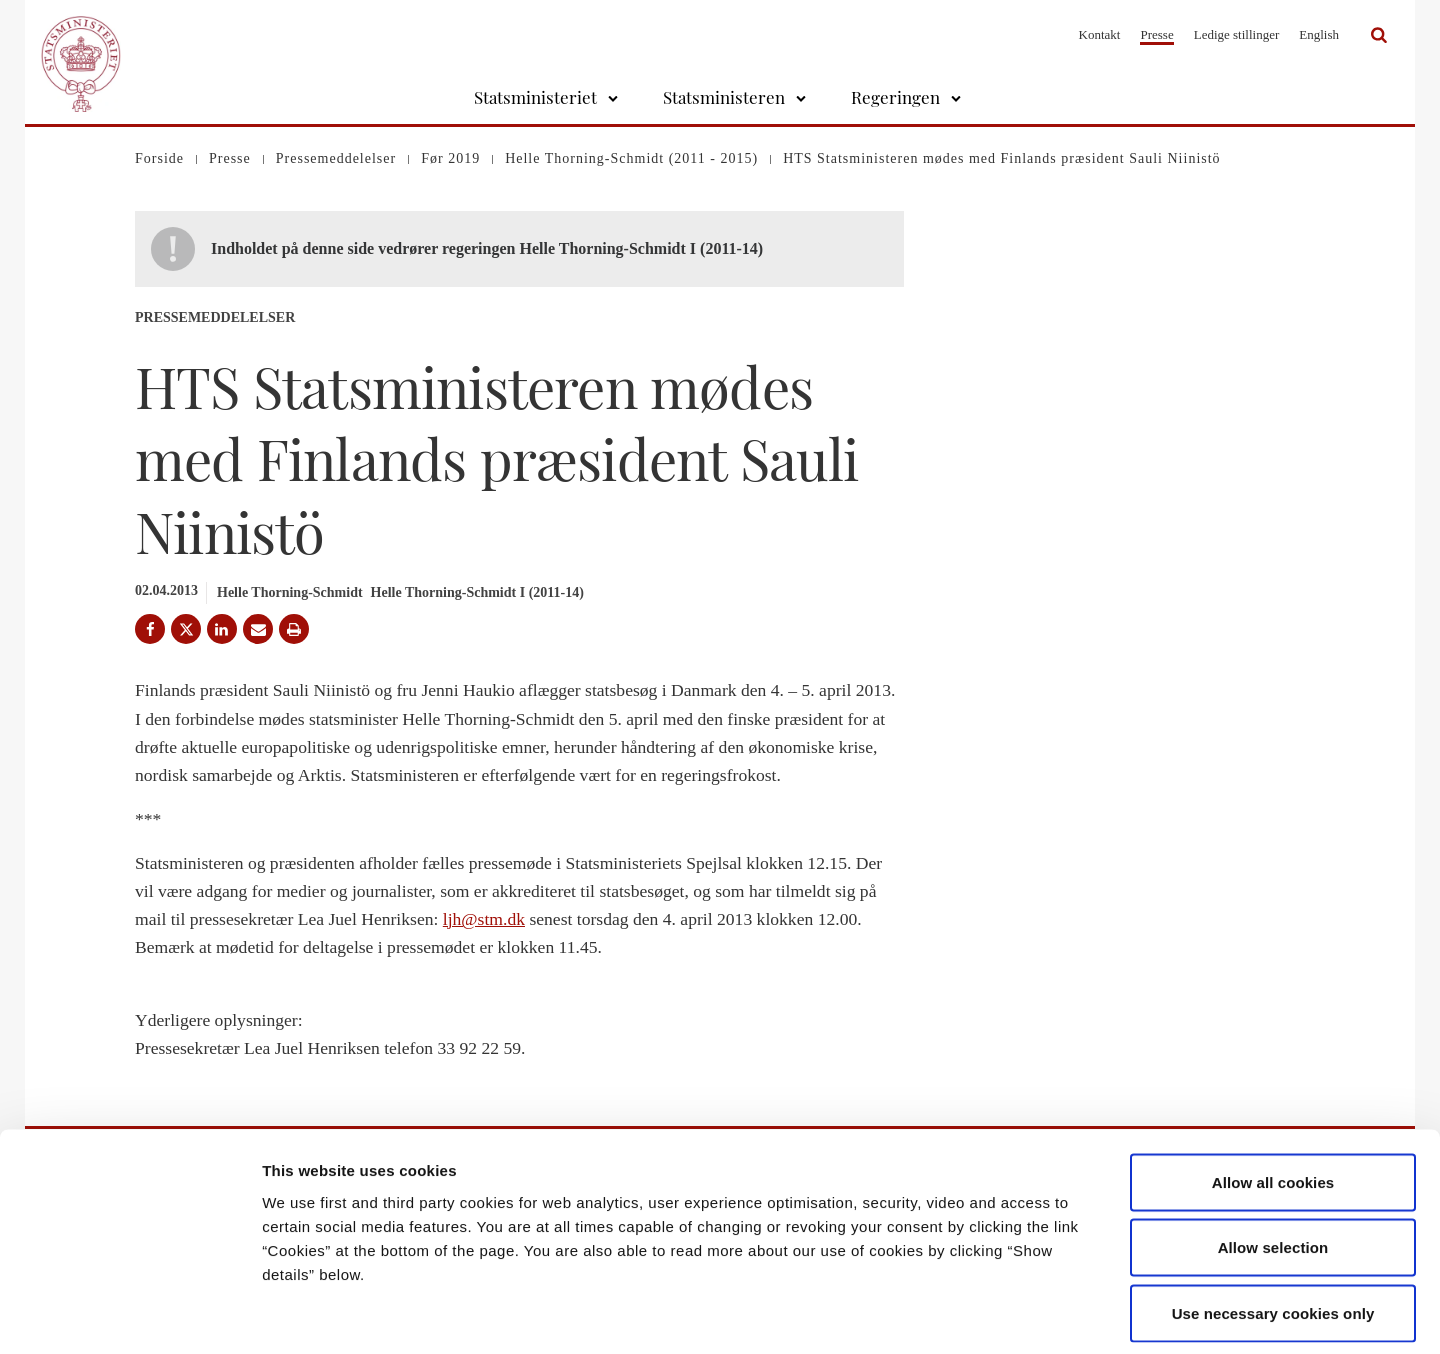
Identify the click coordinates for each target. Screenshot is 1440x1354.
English (1319, 34)
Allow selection (1273, 1157)
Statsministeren (724, 97)
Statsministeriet (535, 97)
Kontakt (1100, 34)
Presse (1156, 34)
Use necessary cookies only (1273, 1222)
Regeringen (895, 97)
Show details (1049, 1314)
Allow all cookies (1273, 1091)
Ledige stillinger (1237, 34)
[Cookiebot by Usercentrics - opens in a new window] (129, 1315)
